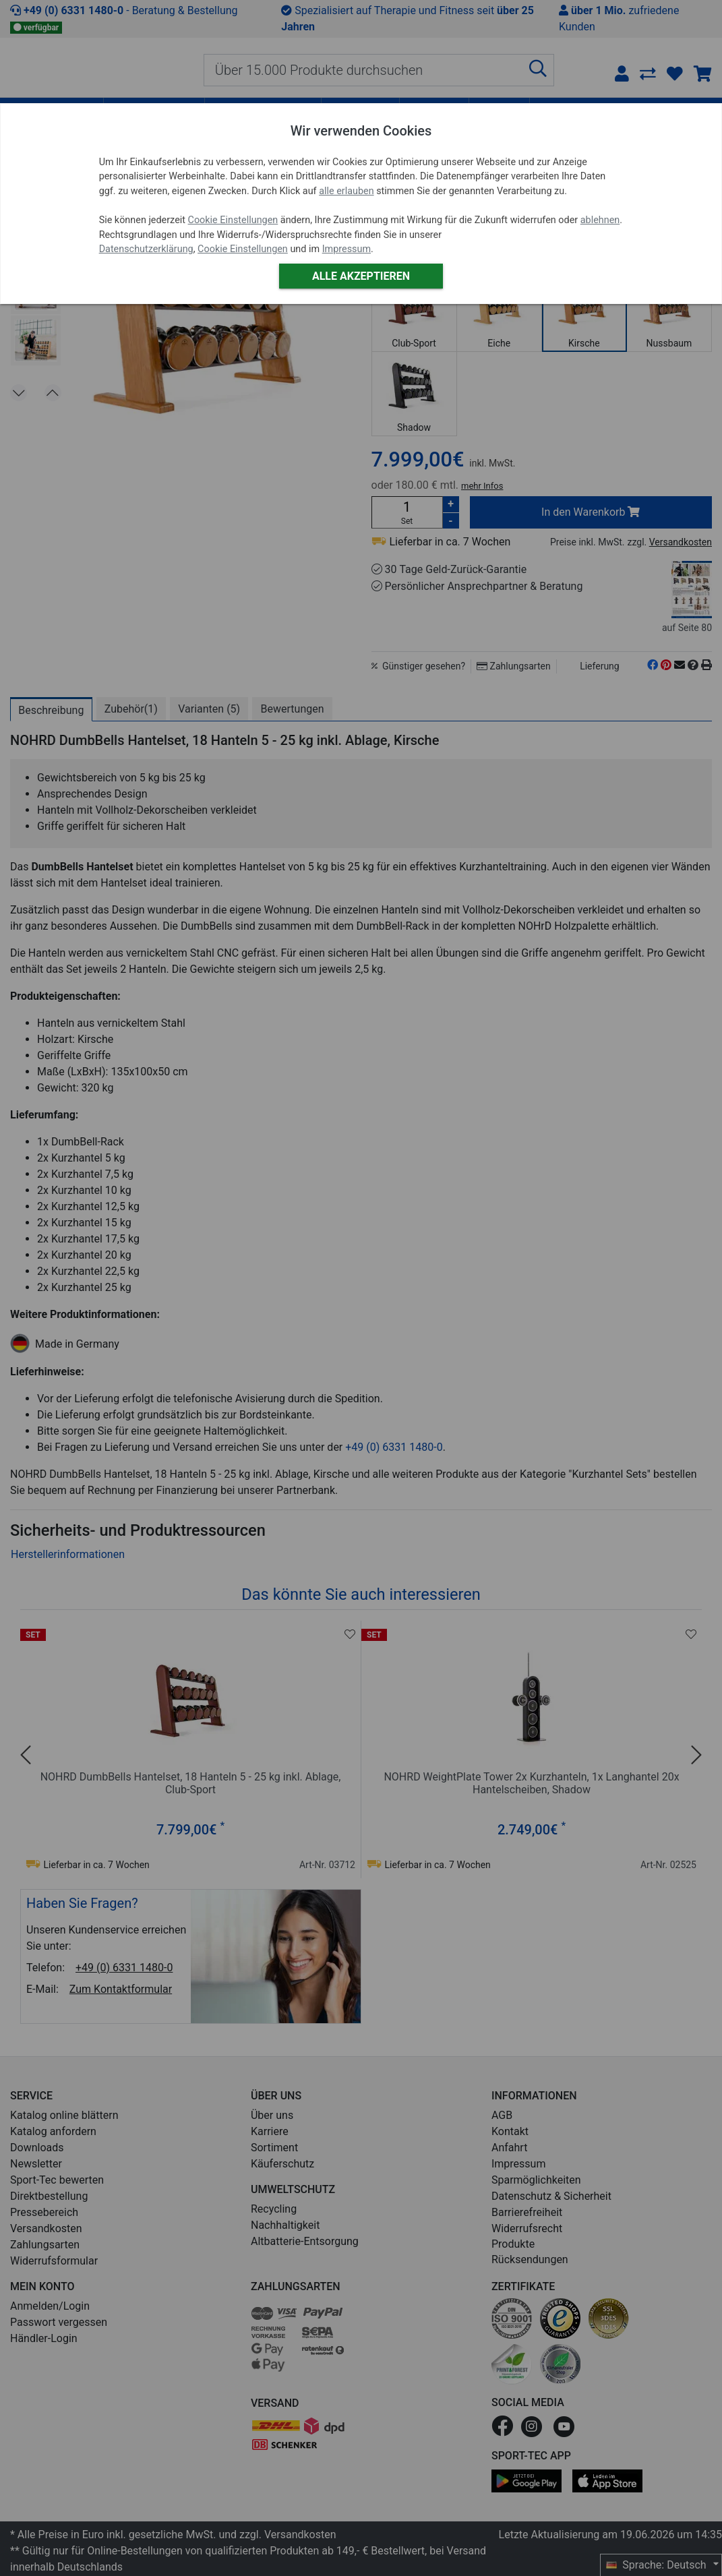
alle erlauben (346, 191)
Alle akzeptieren (361, 276)
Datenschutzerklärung (146, 249)
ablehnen (600, 220)
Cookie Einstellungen (233, 220)
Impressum (346, 249)
